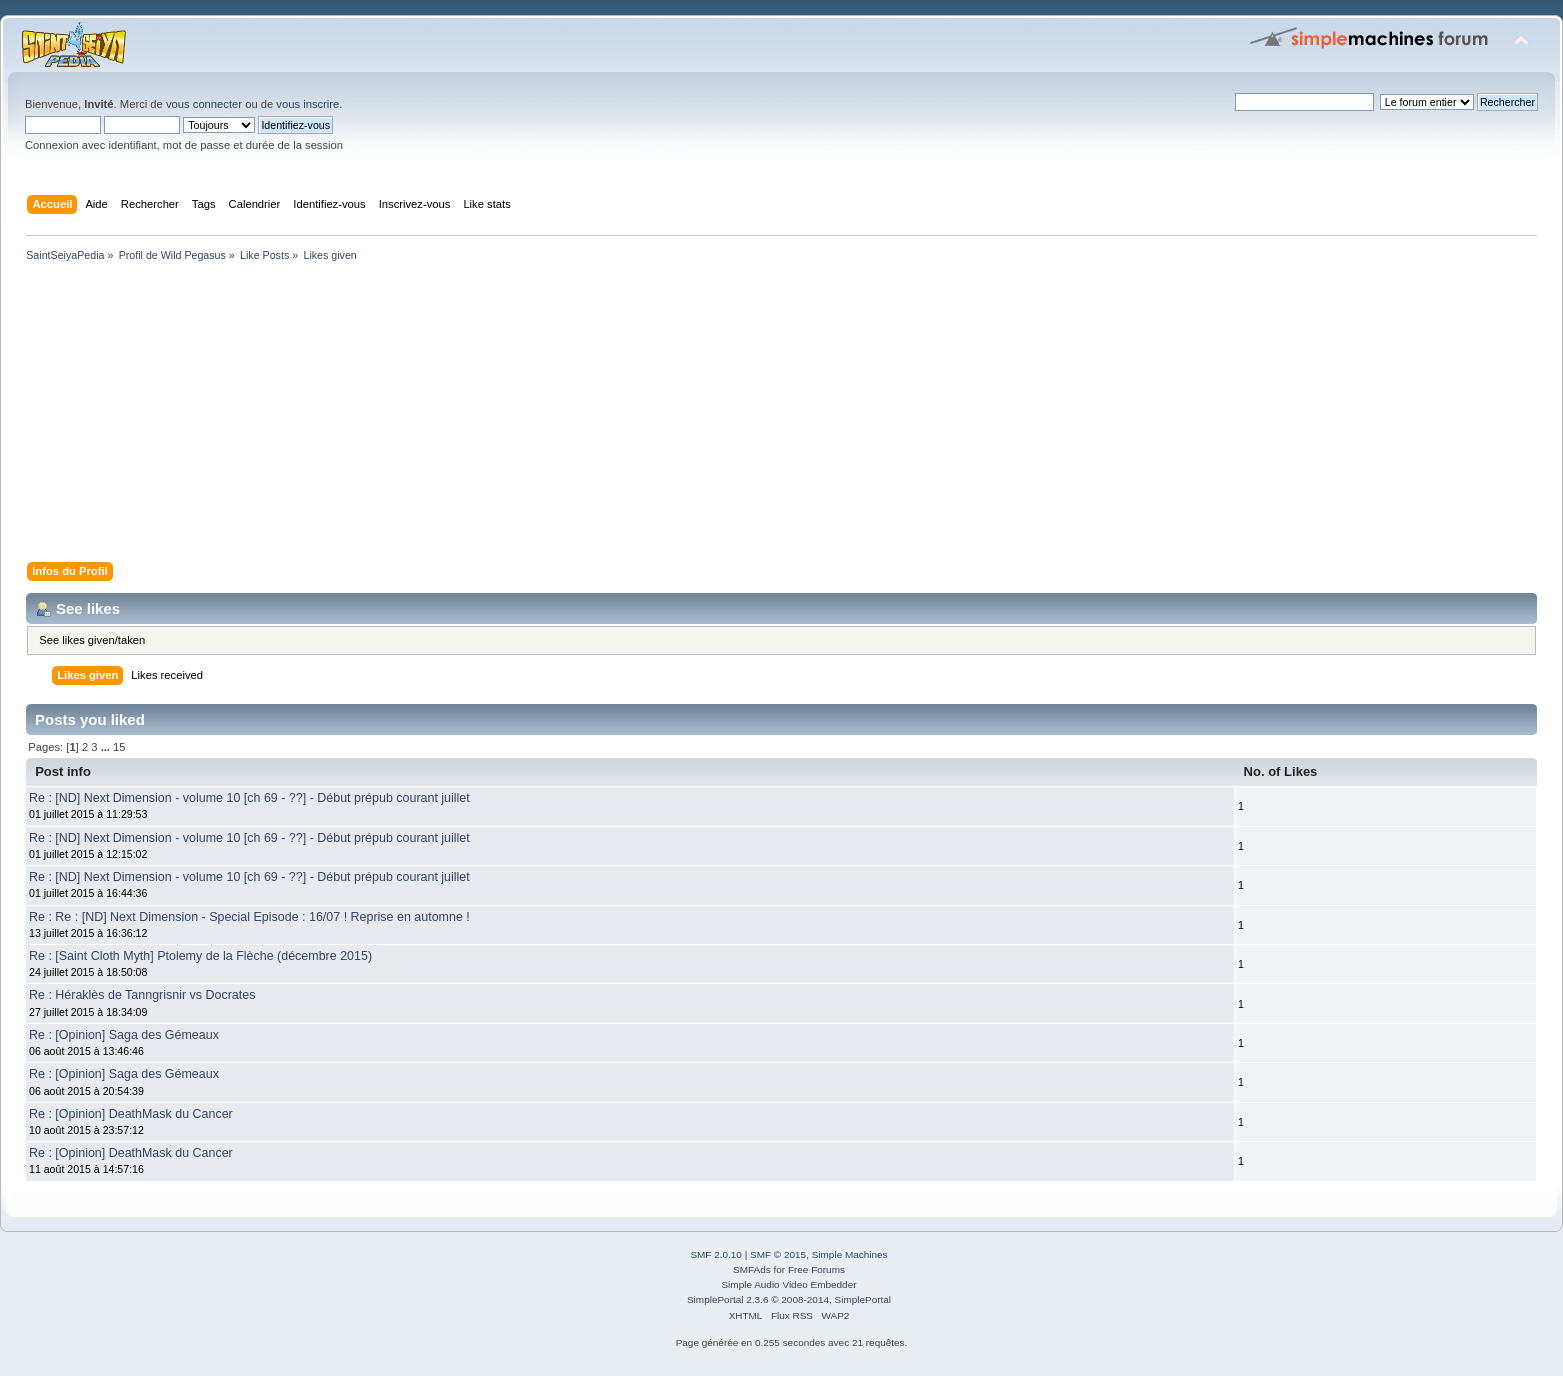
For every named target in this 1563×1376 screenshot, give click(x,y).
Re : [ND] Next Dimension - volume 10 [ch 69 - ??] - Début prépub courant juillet (249, 798)
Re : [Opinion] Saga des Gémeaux (124, 1035)
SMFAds (752, 1269)
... (107, 747)
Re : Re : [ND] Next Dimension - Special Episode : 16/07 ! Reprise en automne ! (249, 917)
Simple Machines (850, 1254)
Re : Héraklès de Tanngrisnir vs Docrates (142, 995)
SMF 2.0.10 (716, 1254)
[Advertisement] (620, 416)
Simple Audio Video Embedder (788, 1284)
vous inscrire (307, 104)
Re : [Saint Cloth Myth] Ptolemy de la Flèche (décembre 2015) (200, 956)
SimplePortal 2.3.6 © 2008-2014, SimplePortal (789, 1299)
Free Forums (816, 1269)
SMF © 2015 (778, 1254)
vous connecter (204, 104)
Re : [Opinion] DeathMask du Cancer (131, 1114)
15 (119, 747)
